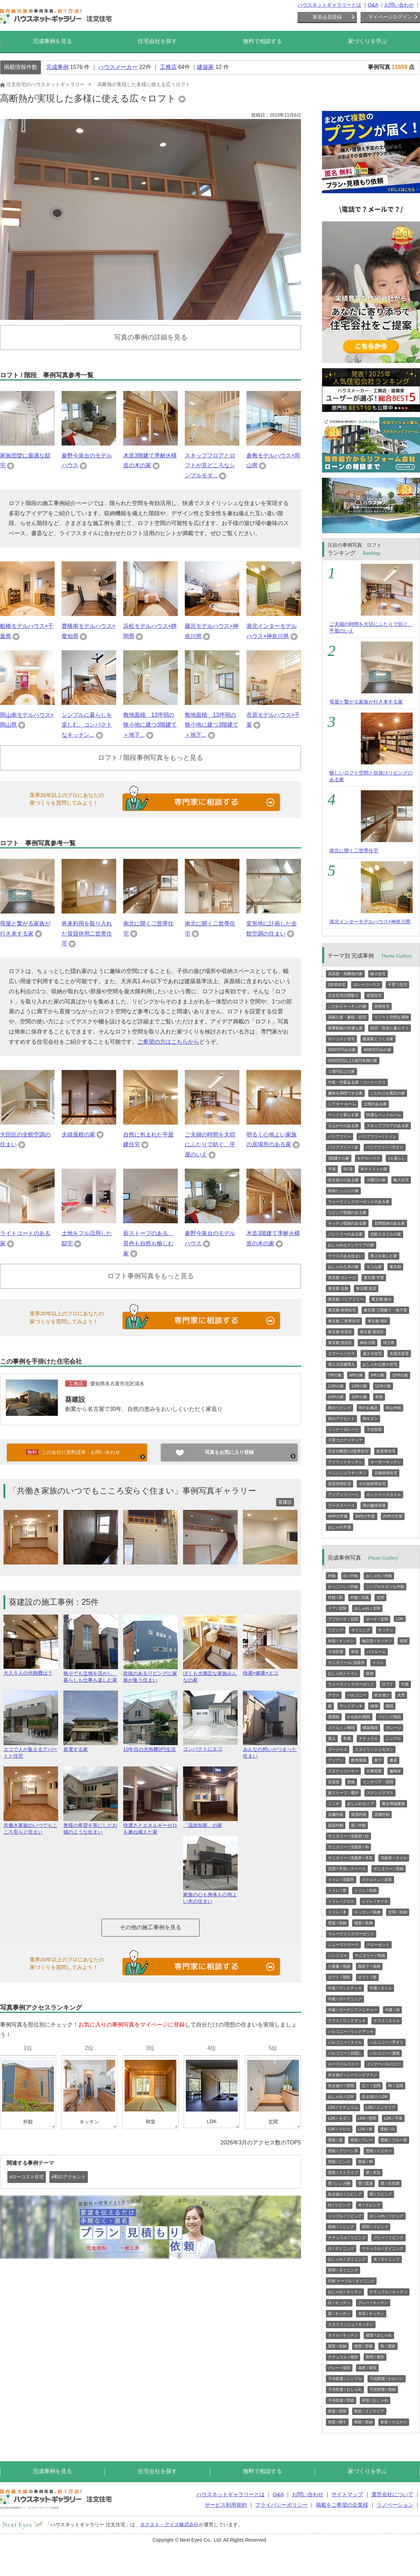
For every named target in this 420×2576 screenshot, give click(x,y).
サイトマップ (347, 2494)
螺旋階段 (370, 1728)
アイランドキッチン (345, 1462)
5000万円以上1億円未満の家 (352, 1060)
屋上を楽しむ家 (383, 1256)
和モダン (370, 1418)
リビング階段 (389, 1717)
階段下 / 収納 (369, 1966)
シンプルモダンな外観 (385, 1586)
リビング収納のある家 (347, 1212)
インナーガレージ (343, 1429)
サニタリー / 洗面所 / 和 (348, 1847)
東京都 (395, 1267)
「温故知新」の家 (210, 1822)
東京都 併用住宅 (342, 1310)
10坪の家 (400, 1375)
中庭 (405, 1684)
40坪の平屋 (338, 1516)
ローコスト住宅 (341, 1039)
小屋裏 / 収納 (339, 1966)
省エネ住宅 (372, 1353)
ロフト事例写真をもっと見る (150, 1276)
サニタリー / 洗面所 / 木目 (350, 1858)
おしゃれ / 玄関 (367, 1608)
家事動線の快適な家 (345, 1028)
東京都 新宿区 (372, 1332)
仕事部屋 (374, 1771)
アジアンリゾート (343, 1494)
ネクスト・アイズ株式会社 (169, 2524)
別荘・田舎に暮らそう (389, 1028)
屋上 (332, 1738)
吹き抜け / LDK (375, 2096)
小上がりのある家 (343, 1126)
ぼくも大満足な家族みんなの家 (210, 1674)
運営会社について (392, 2494)
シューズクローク (343, 1944)
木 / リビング (369, 2205)
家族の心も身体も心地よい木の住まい (210, 1895)
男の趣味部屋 (374, 1505)
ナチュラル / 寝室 (343, 2357)
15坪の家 (359, 1397)
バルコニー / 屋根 (385, 2053)
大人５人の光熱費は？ (31, 1670)
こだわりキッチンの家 (347, 1006)
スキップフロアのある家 (387, 1126)
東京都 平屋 (374, 1277)
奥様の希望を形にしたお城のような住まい (90, 1825)
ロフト (387, 1684)
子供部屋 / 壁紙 (341, 2400)
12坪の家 (383, 1386)
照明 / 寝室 (375, 2357)
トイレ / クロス (341, 1901)
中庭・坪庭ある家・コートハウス (357, 1082)
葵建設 (75, 1399)
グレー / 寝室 (339, 2368)
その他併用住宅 (372, 1484)
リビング (335, 1630)
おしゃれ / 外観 (379, 1576)
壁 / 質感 (365, 2183)
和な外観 (393, 1408)
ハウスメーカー (118, 67)
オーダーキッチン (385, 1462)
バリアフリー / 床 (343, 1147)
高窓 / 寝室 (367, 2368)
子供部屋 (374, 1429)
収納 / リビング (341, 2227)
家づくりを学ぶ (367, 41)
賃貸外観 (335, 1825)
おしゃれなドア (360, 1803)
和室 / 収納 (363, 2422)
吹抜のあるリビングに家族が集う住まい (150, 1674)
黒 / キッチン (339, 2313)
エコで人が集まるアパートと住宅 (31, 1750)
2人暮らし (396, 1158)
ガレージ (393, 1728)
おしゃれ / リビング (387, 2216)
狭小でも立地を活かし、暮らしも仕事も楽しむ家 (90, 1674)
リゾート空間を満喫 (391, 1017)
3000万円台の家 (342, 1050)
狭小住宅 (378, 974)
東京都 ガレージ (342, 1277)
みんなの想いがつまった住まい (270, 1750)
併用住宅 (382, 1006)
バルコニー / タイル (345, 2042)
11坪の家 (336, 1386)
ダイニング (360, 1630)
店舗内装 (335, 1814)
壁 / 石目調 (389, 2183)
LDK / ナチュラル (343, 2107)
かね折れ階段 (358, 1717)
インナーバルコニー (383, 2064)
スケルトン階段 (341, 1728)
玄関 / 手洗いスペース (347, 1869)
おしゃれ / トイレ (343, 1673)
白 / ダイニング (341, 2248)
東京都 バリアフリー (346, 1299)
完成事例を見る (52, 41)
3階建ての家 (338, 1158)
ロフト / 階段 (339, 1977)
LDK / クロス (339, 2129)
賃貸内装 (358, 1814)
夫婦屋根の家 (78, 1135)
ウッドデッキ (351, 1706)
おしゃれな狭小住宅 (380, 1364)
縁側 (374, 1706)
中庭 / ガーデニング (345, 1999)
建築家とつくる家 (378, 1039)
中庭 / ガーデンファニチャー (352, 2010)
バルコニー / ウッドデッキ (350, 2031)
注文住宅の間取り (343, 995)
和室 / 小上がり (393, 2422)
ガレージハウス (366, 984)
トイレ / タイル (375, 1901)
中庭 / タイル (381, 1988)
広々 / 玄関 (371, 2086)
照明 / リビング (375, 2227)
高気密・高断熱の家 (345, 974)
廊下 (378, 1760)
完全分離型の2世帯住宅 (348, 1451)
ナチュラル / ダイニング (383, 2248)
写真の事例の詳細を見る (150, 337)
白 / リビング (339, 2205)
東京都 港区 (378, 1321)
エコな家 (374, 1267)
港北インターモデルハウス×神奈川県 (370, 921)
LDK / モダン (339, 2118)
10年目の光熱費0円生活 (150, 1746)
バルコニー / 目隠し (345, 2053)
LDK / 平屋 (393, 2118)
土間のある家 (375, 1104)
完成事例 (57, 67)
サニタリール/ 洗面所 (346, 1662)
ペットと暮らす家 (343, 1115)
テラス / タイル (386, 2020)
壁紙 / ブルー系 (393, 2140)
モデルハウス (368, 1158)
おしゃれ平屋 (339, 1527)
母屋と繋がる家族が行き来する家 (366, 702)
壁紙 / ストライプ (343, 2172)
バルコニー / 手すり (387, 2042)
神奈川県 (367, 1342)
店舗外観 (382, 1814)
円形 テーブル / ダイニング (351, 2281)
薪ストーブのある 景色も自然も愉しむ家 (148, 1243)
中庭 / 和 (392, 2010)
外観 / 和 (335, 1597)
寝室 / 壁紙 (363, 2346)
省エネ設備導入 (341, 1364)
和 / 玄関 (395, 2086)
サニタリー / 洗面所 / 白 (348, 1836)
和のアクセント (341, 1418)
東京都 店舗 (338, 1288)
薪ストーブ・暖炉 (343, 1793)
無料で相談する (262, 41)
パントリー (337, 1955)
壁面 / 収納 (337, 1923)
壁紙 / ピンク (339, 2162)
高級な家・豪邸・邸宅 (347, 1017)
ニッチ (334, 1803)
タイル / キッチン (343, 2335)
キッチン (385, 1630)
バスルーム (376, 1652)
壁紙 (351, 1782)
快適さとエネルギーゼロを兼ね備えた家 (150, 1825)
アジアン (335, 1760)
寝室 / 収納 (363, 1923)
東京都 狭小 (381, 1299)
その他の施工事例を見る (150, 1927)
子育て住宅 (397, 984)
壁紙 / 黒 (335, 2140)
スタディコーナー (343, 1771)
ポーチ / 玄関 (377, 1619)
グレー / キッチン (373, 2303)
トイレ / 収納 (365, 1890)
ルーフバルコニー (343, 2064)
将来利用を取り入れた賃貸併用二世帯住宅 (87, 933)
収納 (369, 1673)
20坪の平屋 (392, 1516)
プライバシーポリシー (281, 2505)
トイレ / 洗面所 (341, 1879)
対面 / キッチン (341, 1641)
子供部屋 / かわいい (387, 2378)
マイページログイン (390, 17)
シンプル (393, 1738)
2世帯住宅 (336, 984)
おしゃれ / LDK (341, 2096)
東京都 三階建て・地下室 (385, 1310)
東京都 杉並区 (340, 1332)
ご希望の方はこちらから (168, 1042)
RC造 (348, 1169)
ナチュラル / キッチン (388, 2292)
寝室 (403, 1641)
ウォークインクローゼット (351, 1684)
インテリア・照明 (378, 1782)
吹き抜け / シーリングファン (352, 2075)
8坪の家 (356, 1375)
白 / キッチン (339, 2303)
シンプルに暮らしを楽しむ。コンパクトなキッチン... (87, 725)
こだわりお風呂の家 (387, 1093)
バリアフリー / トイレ (378, 1136)
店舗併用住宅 (385, 1473)
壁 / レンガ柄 (339, 2183)
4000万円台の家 (377, 1050)
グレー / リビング (388, 2237)
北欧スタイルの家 (385, 1234)
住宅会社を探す (157, 41)
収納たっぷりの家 (343, 1191)
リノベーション (395, 2505)
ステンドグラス (379, 1793)
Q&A (373, 5)
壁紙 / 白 (387, 2129)
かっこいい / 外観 (343, 1586)
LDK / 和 (365, 2129)
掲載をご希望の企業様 (342, 2505)
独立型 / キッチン (377, 1641)
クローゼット (378, 1944)
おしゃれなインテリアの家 (351, 1245)
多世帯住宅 (386, 1451)
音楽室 (334, 1782)
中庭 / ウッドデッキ (345, 1988)
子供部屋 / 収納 (383, 2389)
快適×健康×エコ (270, 1670)
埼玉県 (388, 1342)
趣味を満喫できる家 (345, 1093)
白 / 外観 (350, 1576)
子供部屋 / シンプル (345, 2378)
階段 (389, 1706)
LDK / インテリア (381, 2107)
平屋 (332, 1169)
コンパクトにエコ (210, 1746)
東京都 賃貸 (366, 1288)
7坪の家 (335, 1375)
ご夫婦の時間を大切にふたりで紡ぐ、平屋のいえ (210, 1145)
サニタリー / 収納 (388, 1869)
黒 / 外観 (358, 1825)
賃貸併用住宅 (339, 1484)
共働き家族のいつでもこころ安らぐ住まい (31, 1825)
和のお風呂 (368, 1408)
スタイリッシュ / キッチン (350, 2324)
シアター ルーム (342, 1104)
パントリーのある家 (345, 1234)
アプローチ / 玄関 (343, 1619)
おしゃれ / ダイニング (347, 2259)
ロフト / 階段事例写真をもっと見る (150, 757)
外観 (332, 1576)
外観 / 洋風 (359, 1597)
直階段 (334, 1717)
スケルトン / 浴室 (377, 1879)
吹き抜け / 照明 (341, 2086)
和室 (379, 1397)
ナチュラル (368, 1738)
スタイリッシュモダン (374, 1749)
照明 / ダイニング (343, 2270)
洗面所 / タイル (393, 1858)
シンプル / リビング (345, 2216)
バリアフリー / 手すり (385, 1147)
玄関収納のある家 (389, 1223)
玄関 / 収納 (397, 1912)
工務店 (168, 67)
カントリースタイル (383, 1494)
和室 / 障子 (337, 2422)
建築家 (205, 67)
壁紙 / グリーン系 (343, 2151)
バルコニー (356, 1695)
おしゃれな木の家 (343, 1267)
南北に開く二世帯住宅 (353, 850)
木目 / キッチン (371, 2313)
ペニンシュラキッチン (347, 1473)
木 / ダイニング (386, 2259)
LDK (399, 1619)
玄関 (380, 1597)
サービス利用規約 (226, 2505)
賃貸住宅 (374, 995)
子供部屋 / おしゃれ (345, 2389)
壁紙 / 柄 (365, 2162)
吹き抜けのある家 (343, 1180)
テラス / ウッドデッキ (347, 2020)
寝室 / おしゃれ (379, 2335)
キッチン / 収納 (367, 1912)
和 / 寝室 (387, 2346)
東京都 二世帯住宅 (344, 1321)
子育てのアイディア (345, 1440)
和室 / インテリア (369, 2411)
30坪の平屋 (365, 1516)
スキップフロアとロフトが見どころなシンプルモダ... (210, 466)
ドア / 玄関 (337, 1608)
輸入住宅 (401, 1180)
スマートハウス (341, 1353)
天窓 (401, 1695)
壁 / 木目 (373, 2172)
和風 (347, 1738)
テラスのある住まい (345, 1256)
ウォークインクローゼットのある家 (359, 1201)
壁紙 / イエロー (379, 2151)
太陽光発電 (399, 1353)
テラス (334, 1695)
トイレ (378, 1662)
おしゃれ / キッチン (345, 2292)
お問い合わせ (399, 5)
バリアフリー (339, 1136)
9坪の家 (377, 1375)
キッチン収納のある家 (347, 1223)
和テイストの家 (373, 1169)
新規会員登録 (327, 17)
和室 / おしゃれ (375, 2400)
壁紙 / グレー (361, 2140)
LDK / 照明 (367, 2118)
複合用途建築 (393, 1803)
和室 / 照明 (337, 2411)
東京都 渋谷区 (340, 1342)
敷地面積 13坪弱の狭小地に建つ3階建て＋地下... (150, 725)
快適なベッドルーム (383, 1115)
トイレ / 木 (337, 1912)
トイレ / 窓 (337, 1890)
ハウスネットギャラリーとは (329, 5)
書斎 (393, 1760)
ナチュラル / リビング (347, 2237)
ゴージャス (337, 1749)
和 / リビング (381, 2194)
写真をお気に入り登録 (229, 1452)
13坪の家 (359, 1386)
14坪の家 (336, 1397)
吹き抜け (382, 1695)
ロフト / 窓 (367, 1977)
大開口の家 (376, 1180)
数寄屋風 (358, 1760)
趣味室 (395, 1771)
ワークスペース (341, 1505)
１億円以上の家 (341, 1071)
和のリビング (339, 1408)
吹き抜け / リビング (345, 2194)
